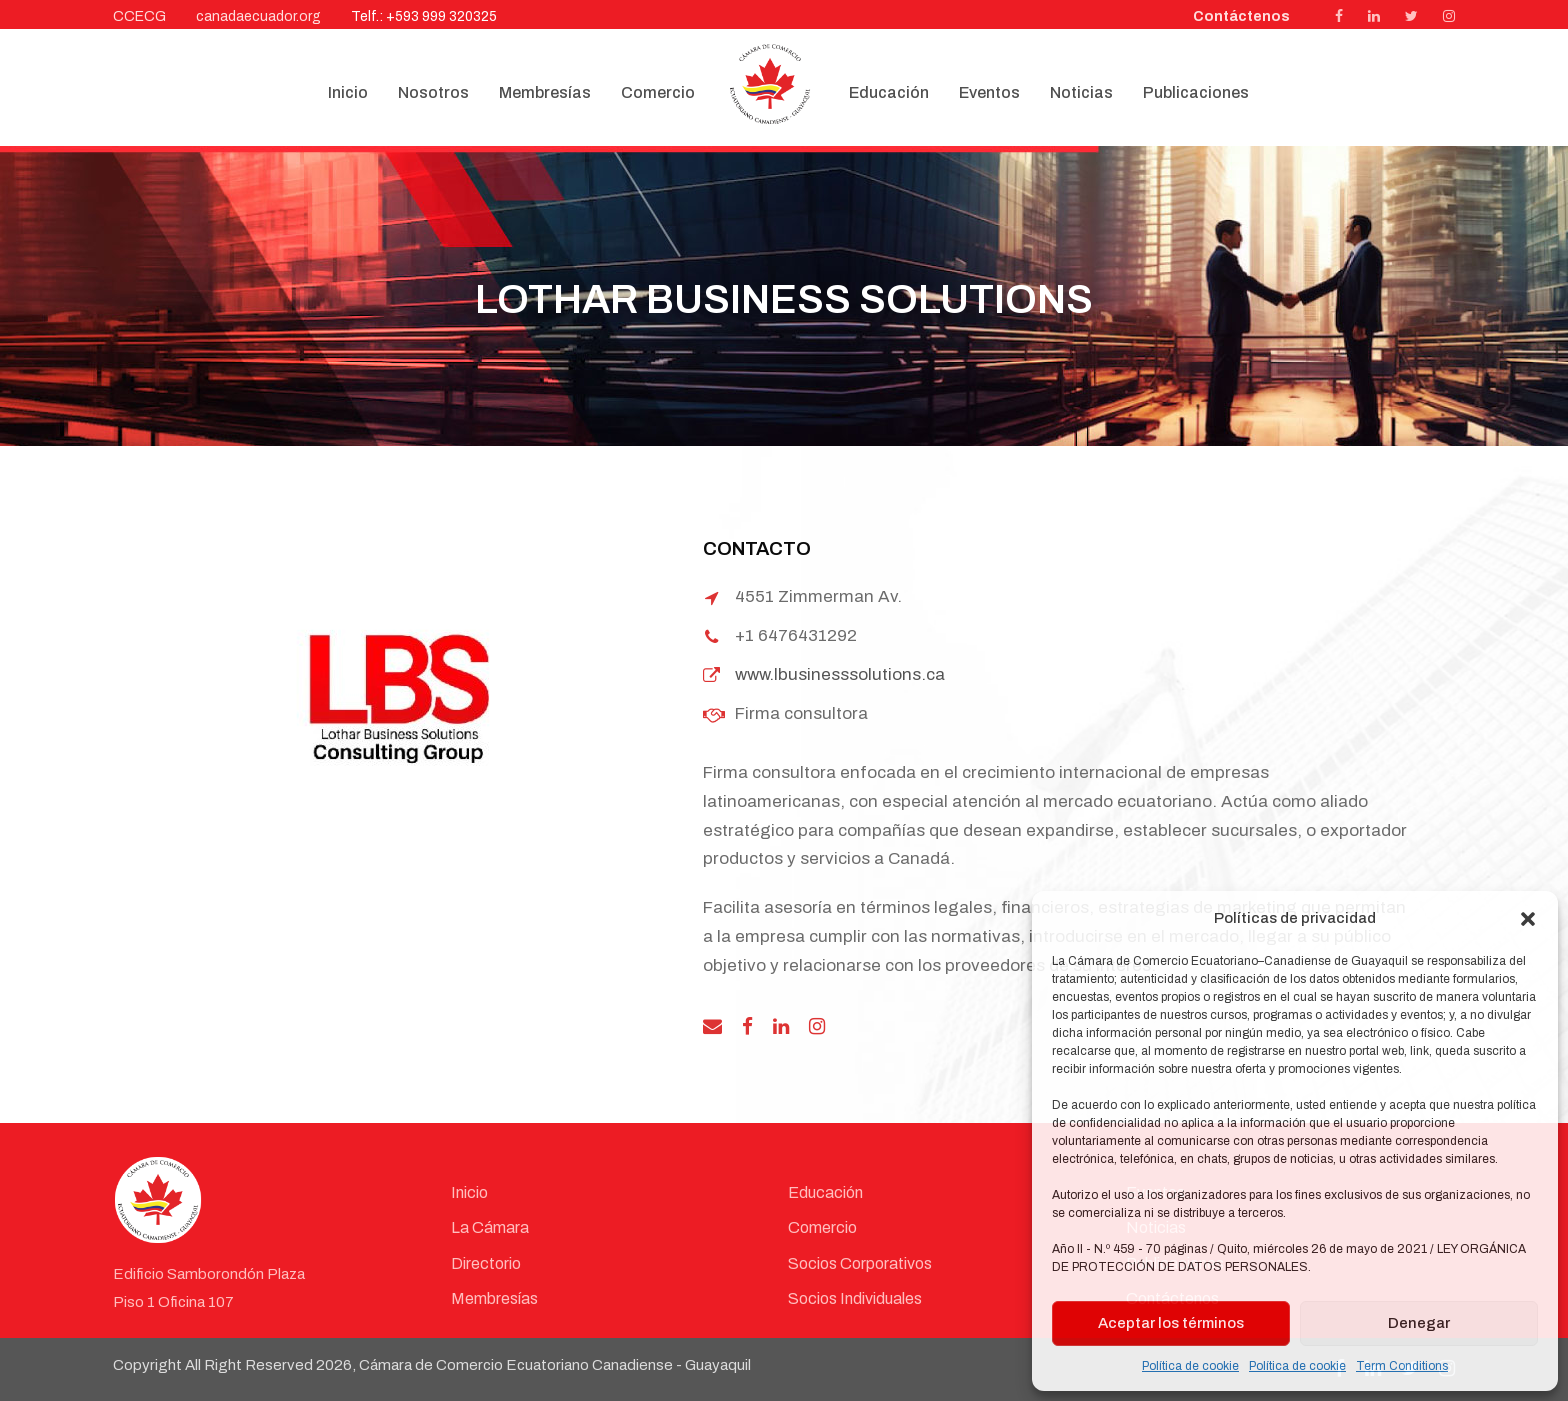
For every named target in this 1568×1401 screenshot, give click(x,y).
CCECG (139, 16)
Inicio (348, 92)
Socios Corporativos (860, 1263)
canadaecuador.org (258, 16)
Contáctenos (1241, 16)
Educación (889, 92)
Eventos (989, 92)
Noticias (1081, 92)
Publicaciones (1196, 92)
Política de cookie (1190, 1366)
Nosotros (433, 92)
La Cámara (490, 1227)
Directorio (486, 1263)
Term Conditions (1402, 1366)
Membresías (545, 92)
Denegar (1419, 1323)
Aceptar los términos (1171, 1323)
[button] (1528, 919)
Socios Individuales (855, 1298)
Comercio (658, 92)
